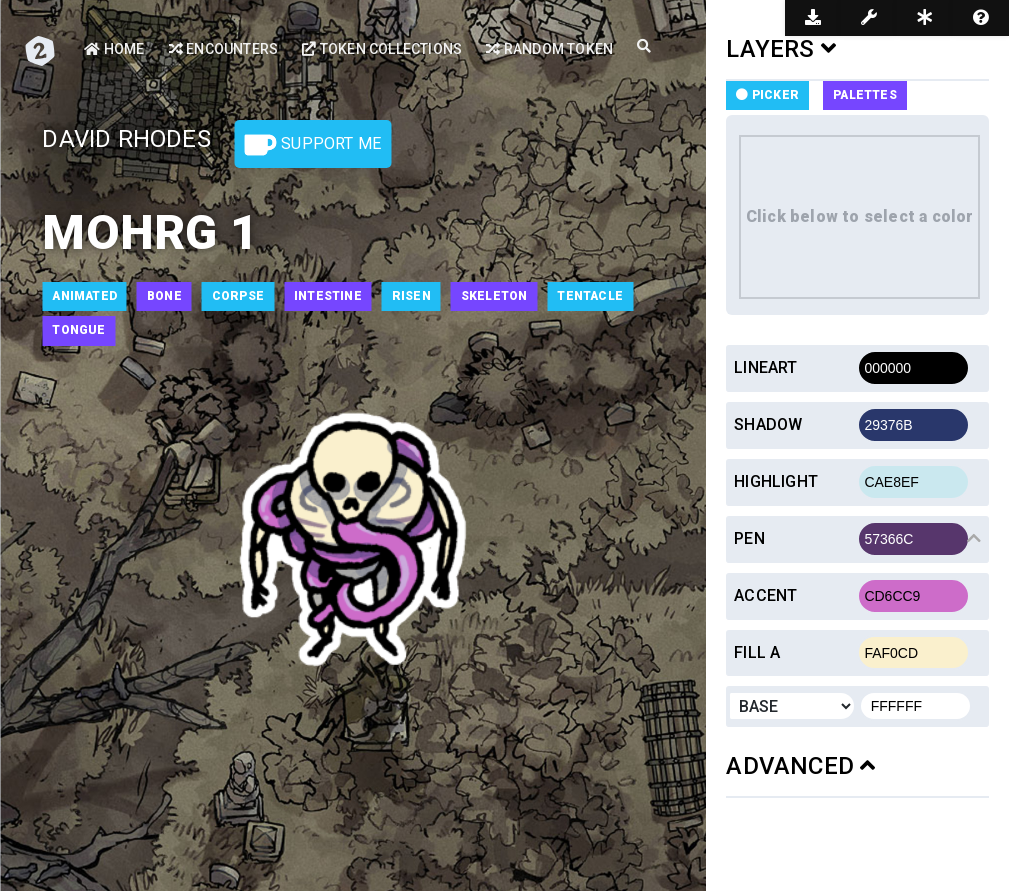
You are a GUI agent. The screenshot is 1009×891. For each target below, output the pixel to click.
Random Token (549, 49)
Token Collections (382, 49)
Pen (749, 538)
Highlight (776, 481)
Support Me (313, 145)
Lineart (765, 367)
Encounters (223, 49)
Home (114, 49)
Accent (765, 595)
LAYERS (781, 49)
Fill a (757, 652)
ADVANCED (800, 766)
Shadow (768, 424)
